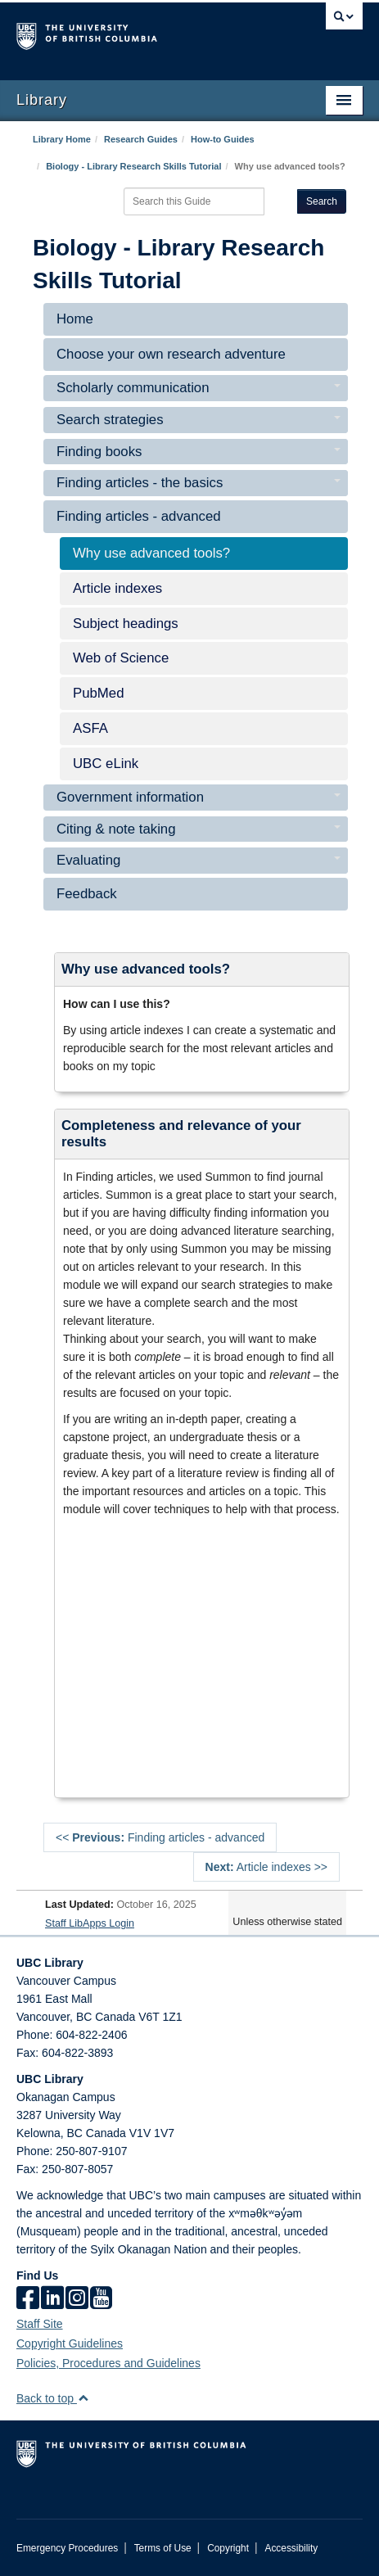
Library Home (62, 139)
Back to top (52, 2398)
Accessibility (291, 2548)
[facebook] (27, 2299)
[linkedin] (52, 2299)
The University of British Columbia (137, 33)
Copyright (228, 2548)
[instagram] (76, 2299)
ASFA (90, 728)
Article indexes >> (266, 1866)
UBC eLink (105, 763)
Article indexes (117, 588)
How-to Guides (223, 139)
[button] (83, 2398)
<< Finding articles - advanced (160, 1837)
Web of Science (121, 658)
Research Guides (141, 139)
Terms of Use (163, 2548)
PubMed (98, 693)
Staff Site (39, 2323)
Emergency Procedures (67, 2548)
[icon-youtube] (101, 2299)
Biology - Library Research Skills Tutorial (133, 166)
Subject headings (125, 623)
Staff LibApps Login (89, 1923)
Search (321, 201)
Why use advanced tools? (151, 553)
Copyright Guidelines (69, 2343)
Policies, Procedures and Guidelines (108, 2363)
